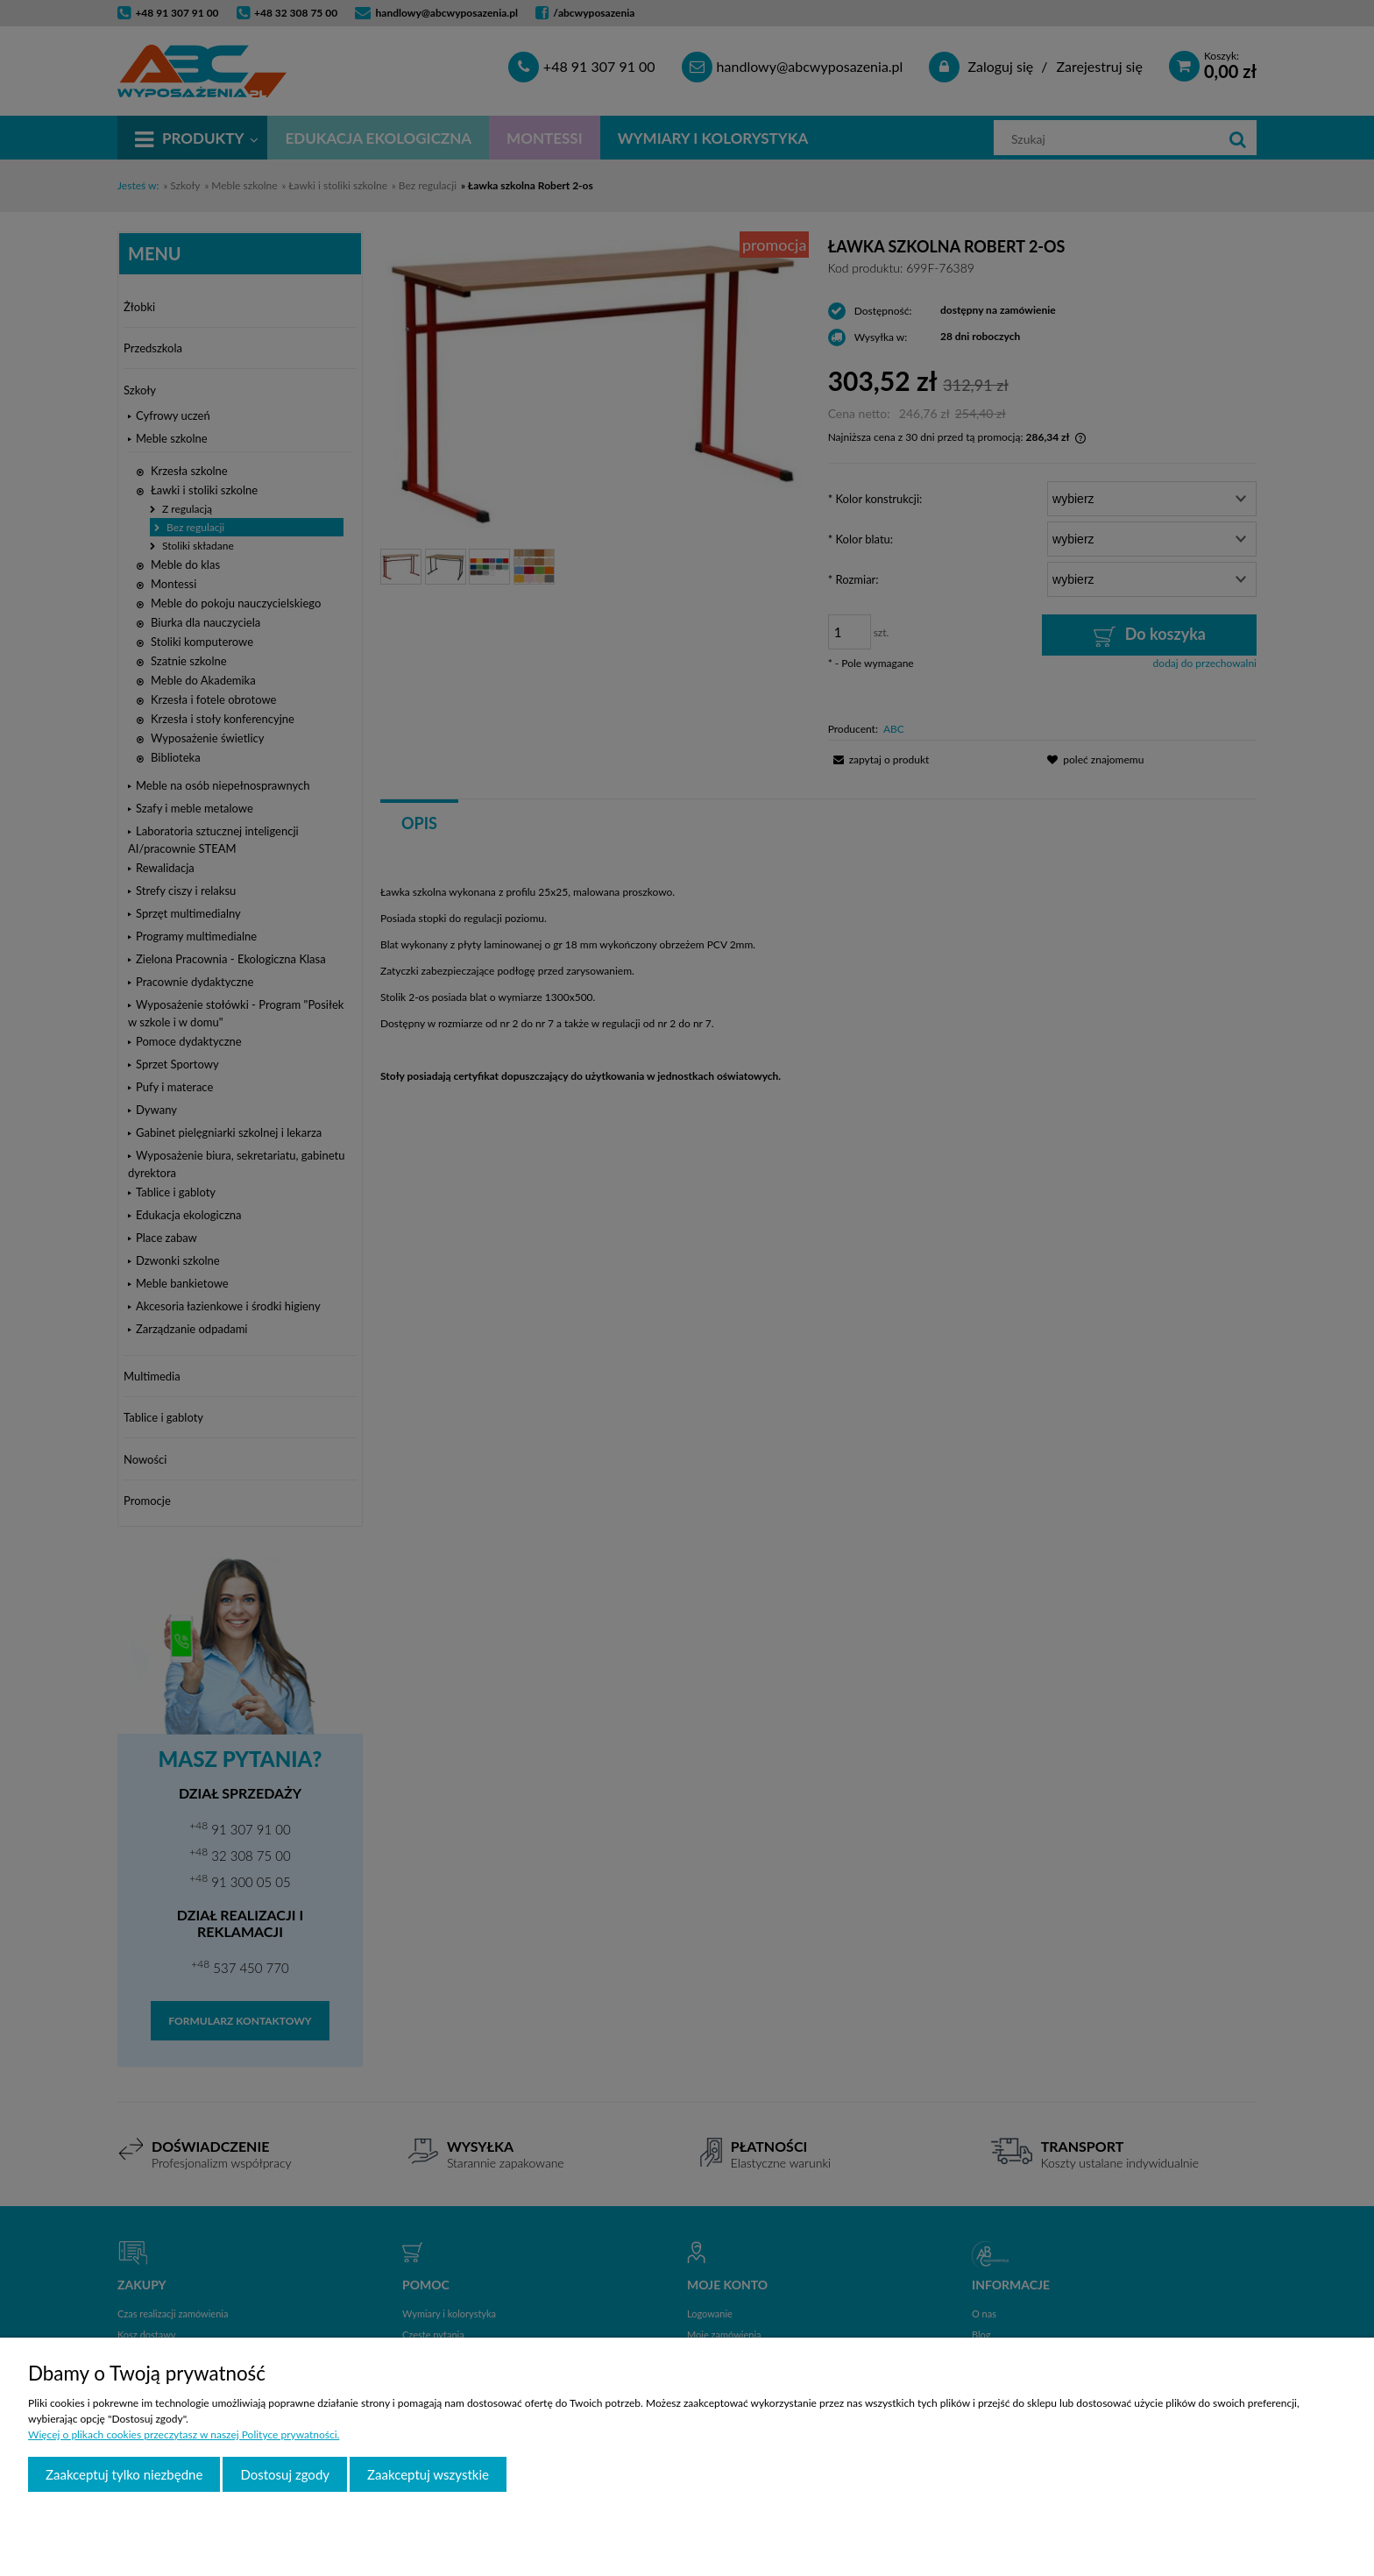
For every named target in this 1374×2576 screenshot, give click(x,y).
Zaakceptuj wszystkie (428, 2474)
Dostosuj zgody (284, 2474)
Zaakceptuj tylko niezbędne (124, 2474)
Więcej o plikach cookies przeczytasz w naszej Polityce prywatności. (183, 2434)
